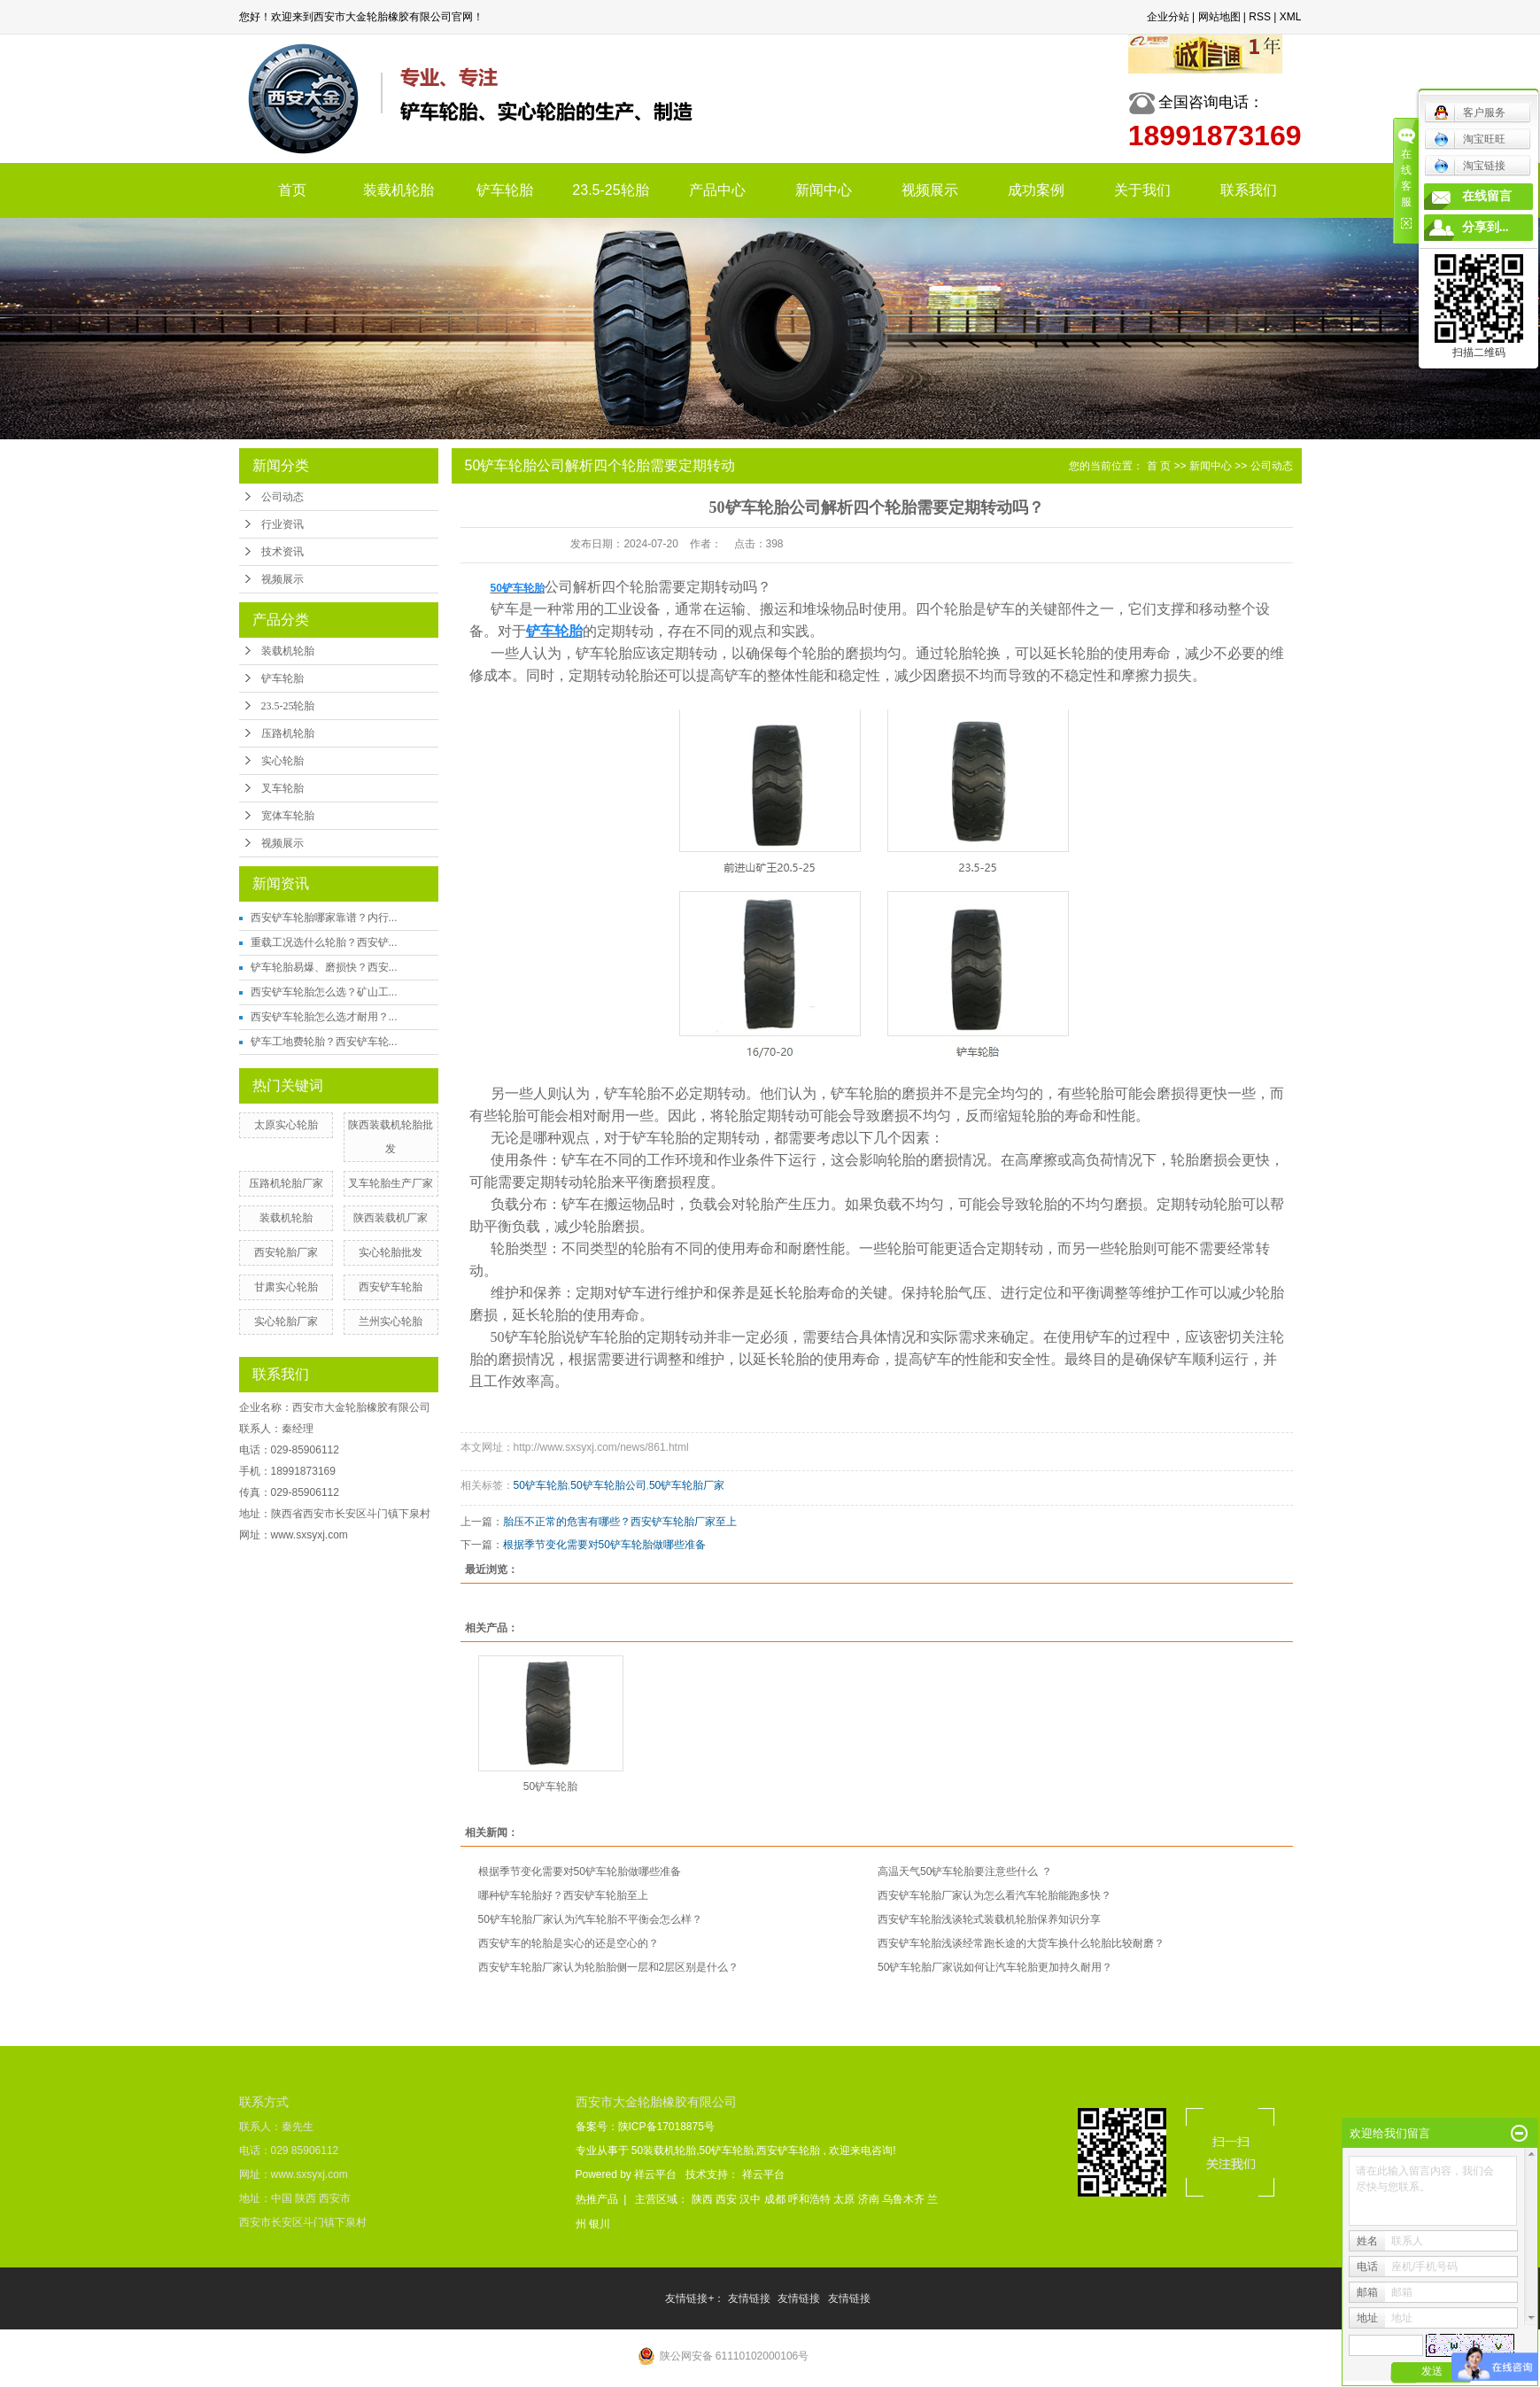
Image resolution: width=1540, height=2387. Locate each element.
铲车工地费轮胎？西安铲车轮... (324, 1041)
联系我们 (1248, 190)
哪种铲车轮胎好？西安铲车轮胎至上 (563, 1895)
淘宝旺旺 (1469, 139)
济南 (870, 2199)
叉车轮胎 (282, 788)
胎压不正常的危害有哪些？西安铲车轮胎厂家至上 (620, 1521)
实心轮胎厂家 (286, 1321)
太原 (845, 2199)
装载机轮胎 (398, 190)
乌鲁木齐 (904, 2199)
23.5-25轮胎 (610, 190)
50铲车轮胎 (541, 1485)
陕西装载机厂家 (390, 1218)
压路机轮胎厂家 (286, 1183)
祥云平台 (655, 2174)
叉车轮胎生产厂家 (390, 1183)
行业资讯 (282, 524)
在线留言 (1487, 196)
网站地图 (1219, 17)
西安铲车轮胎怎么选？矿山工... (324, 992)
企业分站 (1168, 17)
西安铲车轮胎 (390, 1287)
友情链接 (750, 2298)
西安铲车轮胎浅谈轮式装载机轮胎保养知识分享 (989, 1919)
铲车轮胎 (504, 190)
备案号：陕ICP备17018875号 (645, 2126)
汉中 (751, 2199)
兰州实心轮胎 (390, 1321)
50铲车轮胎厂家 (686, 1485)
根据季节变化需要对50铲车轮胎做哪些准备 (604, 1544)
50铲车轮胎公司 (608, 1485)
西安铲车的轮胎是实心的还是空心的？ (568, 1943)
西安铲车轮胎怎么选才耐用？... (324, 1017)
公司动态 (282, 497)
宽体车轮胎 (287, 816)
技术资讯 (282, 552)
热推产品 (597, 2199)
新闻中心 (823, 190)
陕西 (704, 2199)
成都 (776, 2199)
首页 (292, 190)
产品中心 (717, 190)
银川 (599, 2224)
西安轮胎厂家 (286, 1252)
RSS (1260, 17)
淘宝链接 (1469, 166)
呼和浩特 (810, 2199)
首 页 (1159, 466)
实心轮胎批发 (390, 1252)
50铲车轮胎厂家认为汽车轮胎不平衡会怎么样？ (590, 1919)
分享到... (1485, 227)
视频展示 (930, 190)
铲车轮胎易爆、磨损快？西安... (324, 967)
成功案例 (1036, 190)
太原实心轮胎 (286, 1125)
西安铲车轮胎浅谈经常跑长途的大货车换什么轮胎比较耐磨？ (1021, 1943)
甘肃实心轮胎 (286, 1287)
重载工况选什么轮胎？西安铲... (324, 942)
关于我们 (1142, 190)
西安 (727, 2199)
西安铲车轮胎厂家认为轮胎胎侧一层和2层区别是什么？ (608, 1967)
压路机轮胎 (287, 733)
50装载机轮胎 (663, 2150)
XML (1291, 17)
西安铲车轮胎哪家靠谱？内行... (324, 917)
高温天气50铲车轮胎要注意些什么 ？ (965, 1871)
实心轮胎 (282, 761)
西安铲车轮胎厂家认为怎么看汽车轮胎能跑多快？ (994, 1895)
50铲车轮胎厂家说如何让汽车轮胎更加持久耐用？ (995, 1967)
